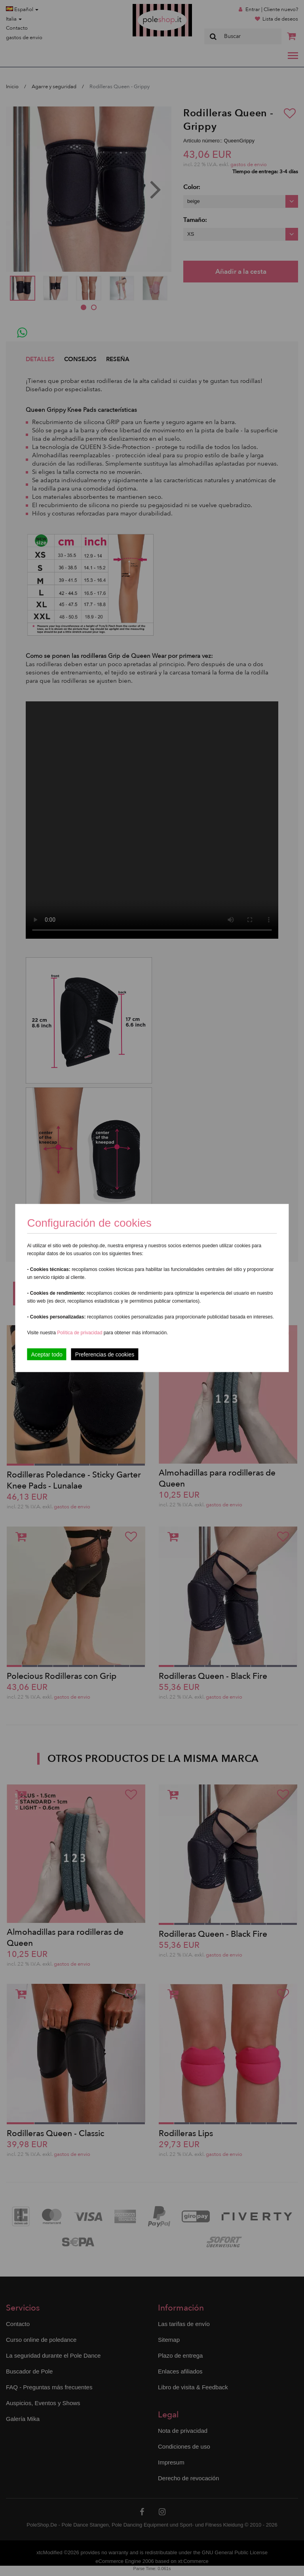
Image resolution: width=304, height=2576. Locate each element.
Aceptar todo (46, 1354)
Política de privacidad (80, 1332)
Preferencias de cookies (104, 1354)
